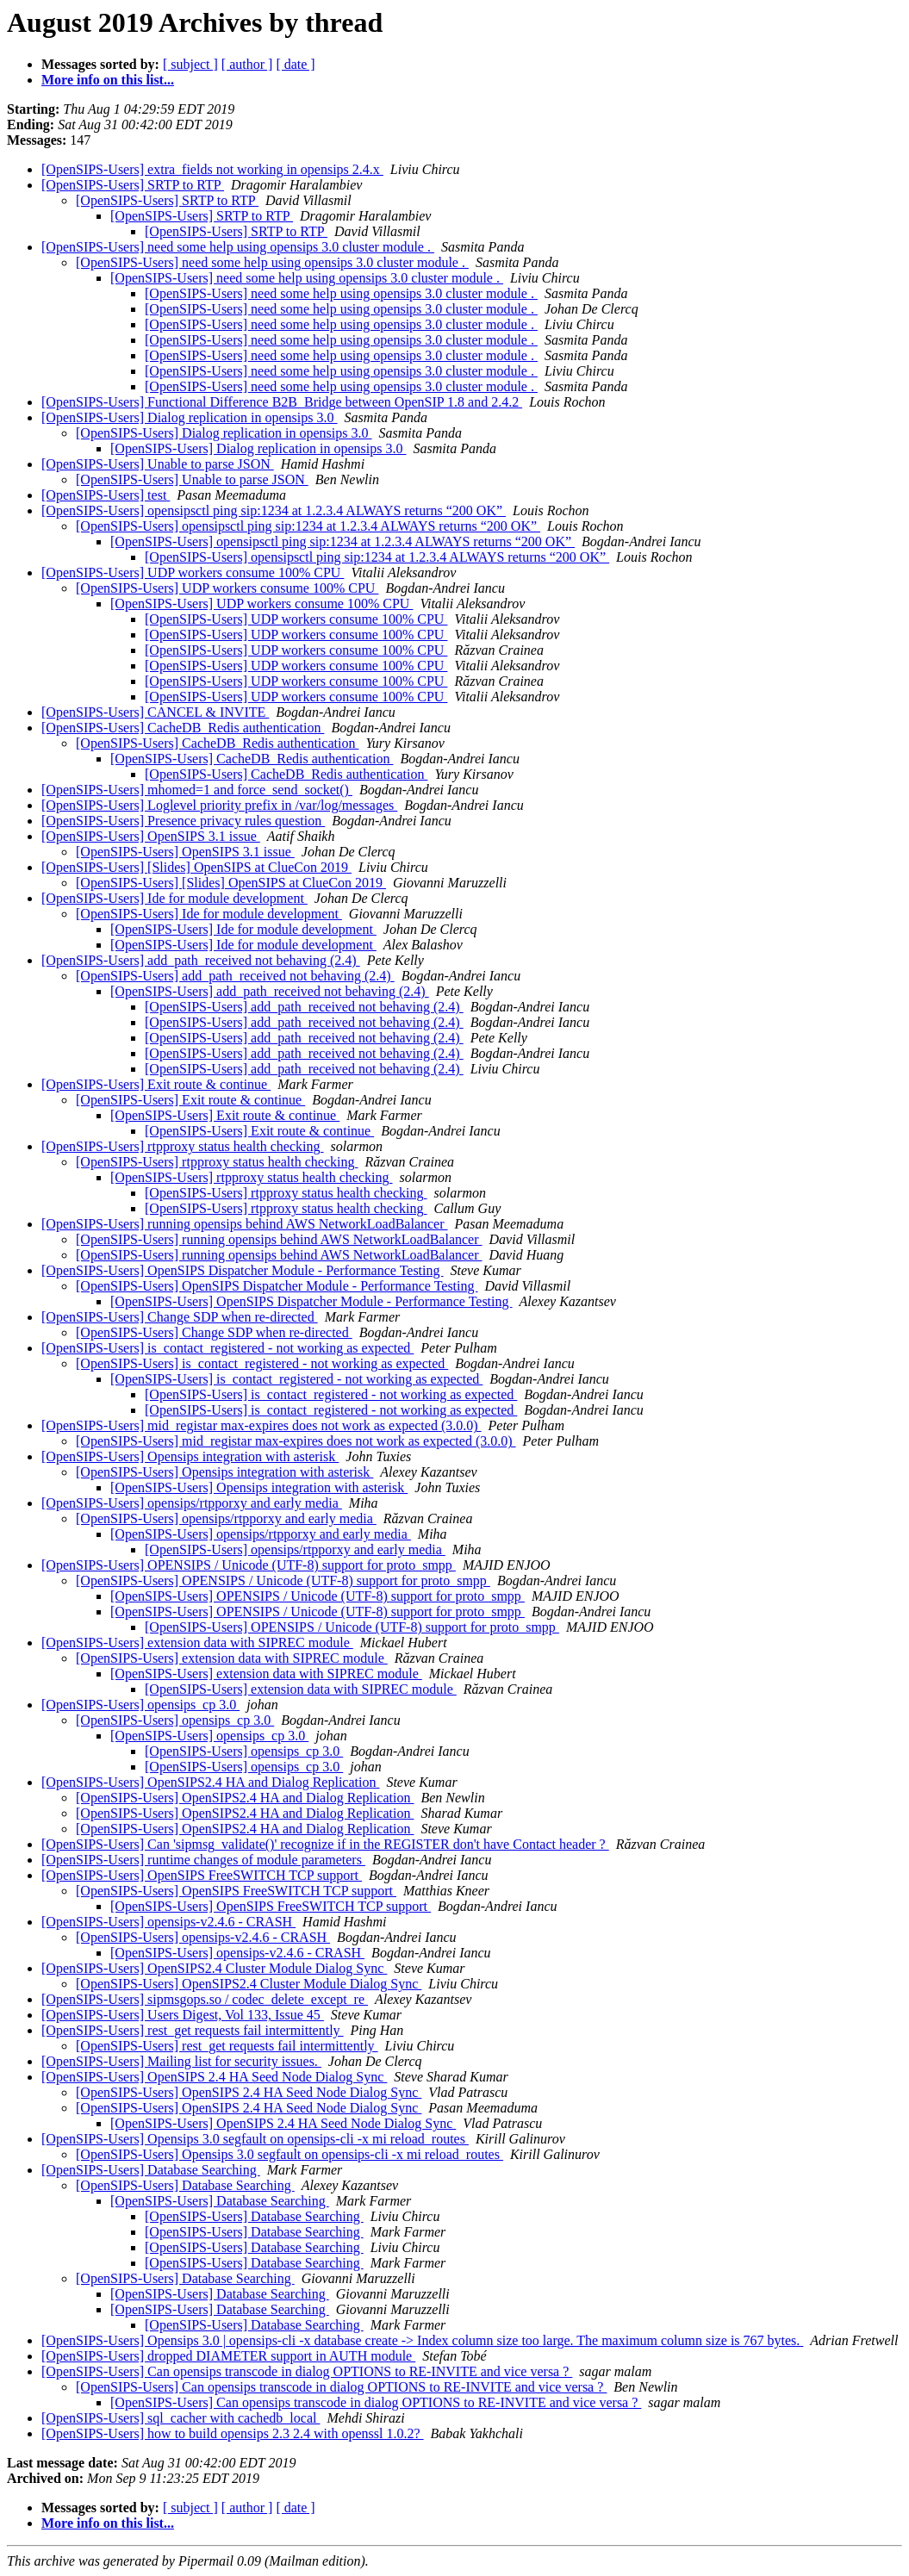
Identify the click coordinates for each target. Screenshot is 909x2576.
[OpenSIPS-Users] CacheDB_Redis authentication (182, 727)
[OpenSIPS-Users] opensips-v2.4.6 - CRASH (168, 1921)
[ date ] (295, 64)
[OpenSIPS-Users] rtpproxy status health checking (182, 1146)
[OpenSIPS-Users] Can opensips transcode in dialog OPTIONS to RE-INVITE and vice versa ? (306, 2371)
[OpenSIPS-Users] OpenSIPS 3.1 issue (150, 836)
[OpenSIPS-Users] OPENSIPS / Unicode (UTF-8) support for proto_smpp (248, 1565)
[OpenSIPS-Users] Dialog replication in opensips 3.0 (189, 417)
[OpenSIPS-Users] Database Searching (150, 2169)
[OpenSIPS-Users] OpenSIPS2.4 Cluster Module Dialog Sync (214, 1968)
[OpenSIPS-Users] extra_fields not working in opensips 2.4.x (212, 169)
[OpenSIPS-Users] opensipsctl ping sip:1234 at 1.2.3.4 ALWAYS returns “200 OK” (273, 510)
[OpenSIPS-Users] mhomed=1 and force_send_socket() (196, 789)
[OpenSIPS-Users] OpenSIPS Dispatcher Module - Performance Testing (242, 1270)
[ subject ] (190, 64)
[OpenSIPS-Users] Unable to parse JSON (157, 464)
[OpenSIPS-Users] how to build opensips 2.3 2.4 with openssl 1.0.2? (232, 2433)
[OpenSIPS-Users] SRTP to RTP (132, 184)
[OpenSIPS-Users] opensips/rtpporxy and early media (191, 1503)
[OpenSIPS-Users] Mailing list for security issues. (181, 2061)
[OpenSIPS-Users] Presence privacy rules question (183, 820)
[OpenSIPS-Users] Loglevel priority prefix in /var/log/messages (219, 805)
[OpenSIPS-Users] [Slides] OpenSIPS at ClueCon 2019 (196, 867)
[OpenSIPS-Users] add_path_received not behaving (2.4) (200, 960)
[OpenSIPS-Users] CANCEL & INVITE (155, 712)
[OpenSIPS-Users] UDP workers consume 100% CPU (192, 572)
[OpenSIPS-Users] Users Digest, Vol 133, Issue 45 (182, 2014)
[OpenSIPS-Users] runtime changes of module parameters (203, 1859)
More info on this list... (107, 79)
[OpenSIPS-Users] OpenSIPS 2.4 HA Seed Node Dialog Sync (214, 2076)
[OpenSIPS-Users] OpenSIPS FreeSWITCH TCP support (201, 1875)
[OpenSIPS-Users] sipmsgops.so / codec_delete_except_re (204, 1999)
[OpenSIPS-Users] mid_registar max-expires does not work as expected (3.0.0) (261, 1425)
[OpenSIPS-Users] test (105, 495)
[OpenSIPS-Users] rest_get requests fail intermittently (192, 2030)
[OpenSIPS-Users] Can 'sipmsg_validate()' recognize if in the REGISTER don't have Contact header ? (325, 1844)
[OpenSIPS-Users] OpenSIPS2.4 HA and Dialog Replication (210, 1782)
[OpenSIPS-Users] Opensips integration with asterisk (190, 1456)
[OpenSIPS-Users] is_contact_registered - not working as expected (227, 1348)
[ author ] (247, 64)
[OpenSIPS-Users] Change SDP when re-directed (179, 1317)
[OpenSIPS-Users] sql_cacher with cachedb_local (180, 2418)
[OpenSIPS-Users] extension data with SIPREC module (197, 1642)
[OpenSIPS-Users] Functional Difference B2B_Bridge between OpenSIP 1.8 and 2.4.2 (281, 402)
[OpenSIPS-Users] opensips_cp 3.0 (140, 1704)
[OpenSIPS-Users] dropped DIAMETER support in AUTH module (228, 2356)
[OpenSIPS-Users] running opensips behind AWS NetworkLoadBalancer (244, 1223)
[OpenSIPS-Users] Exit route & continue (156, 1084)
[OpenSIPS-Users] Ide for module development (174, 898)
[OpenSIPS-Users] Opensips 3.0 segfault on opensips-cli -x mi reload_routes (255, 2138)
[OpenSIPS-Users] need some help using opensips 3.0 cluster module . (237, 247)
